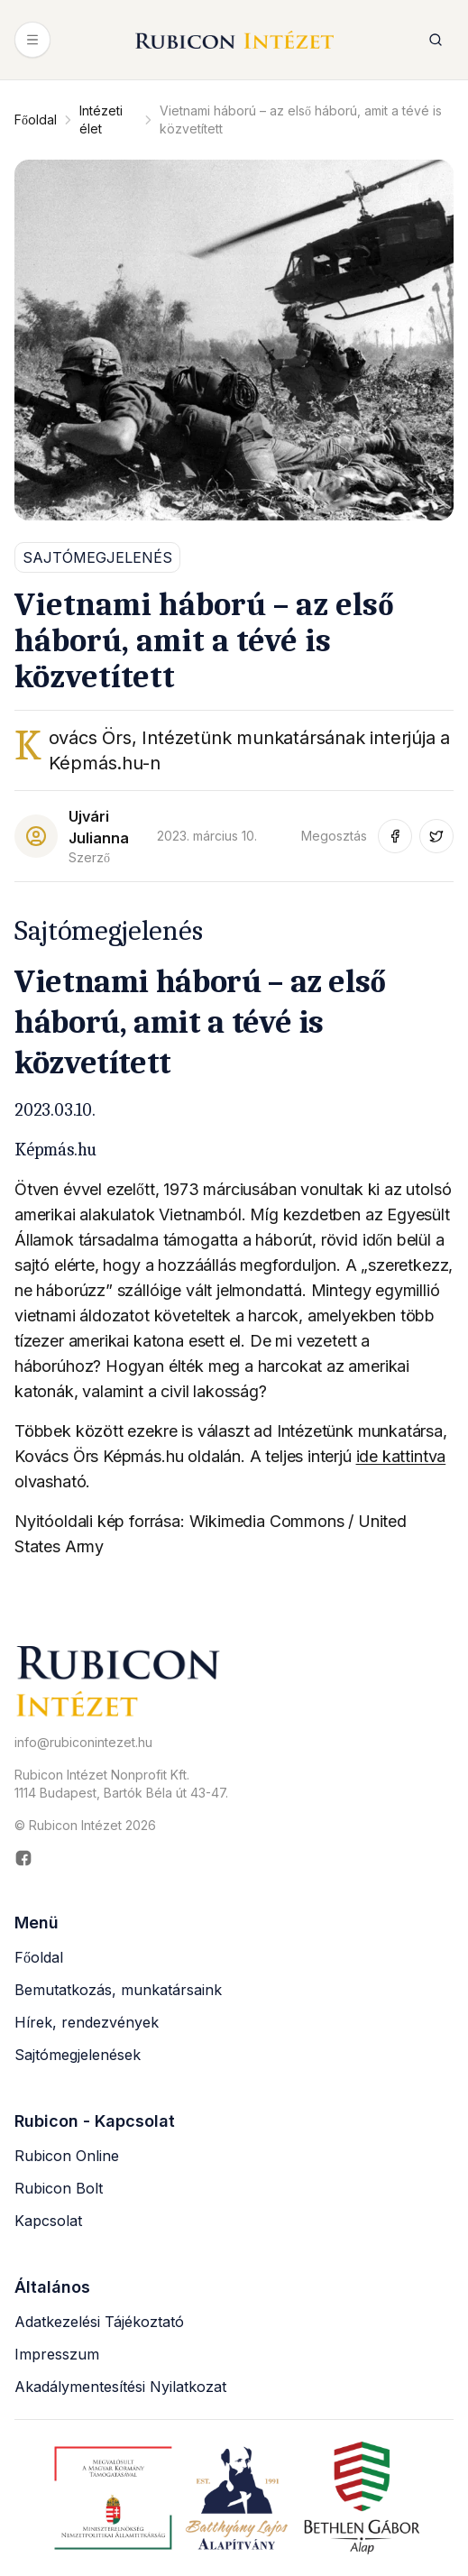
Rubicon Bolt (58, 2188)
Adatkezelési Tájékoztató (99, 2322)
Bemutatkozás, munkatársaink (118, 1990)
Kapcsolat (48, 2221)
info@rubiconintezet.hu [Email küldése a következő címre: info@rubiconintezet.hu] (83, 1742)
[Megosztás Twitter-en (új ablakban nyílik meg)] (436, 836)
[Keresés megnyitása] (436, 40)
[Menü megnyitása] (32, 40)
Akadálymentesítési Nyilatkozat (120, 2387)
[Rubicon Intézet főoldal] (234, 40)
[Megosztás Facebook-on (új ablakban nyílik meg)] (395, 836)
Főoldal (35, 119)
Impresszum (56, 2354)
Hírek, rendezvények (86, 2022)
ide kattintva (401, 1456)
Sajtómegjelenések (77, 2055)
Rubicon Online (66, 2156)
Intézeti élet (101, 119)
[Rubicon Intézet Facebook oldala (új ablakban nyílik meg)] (234, 1858)
